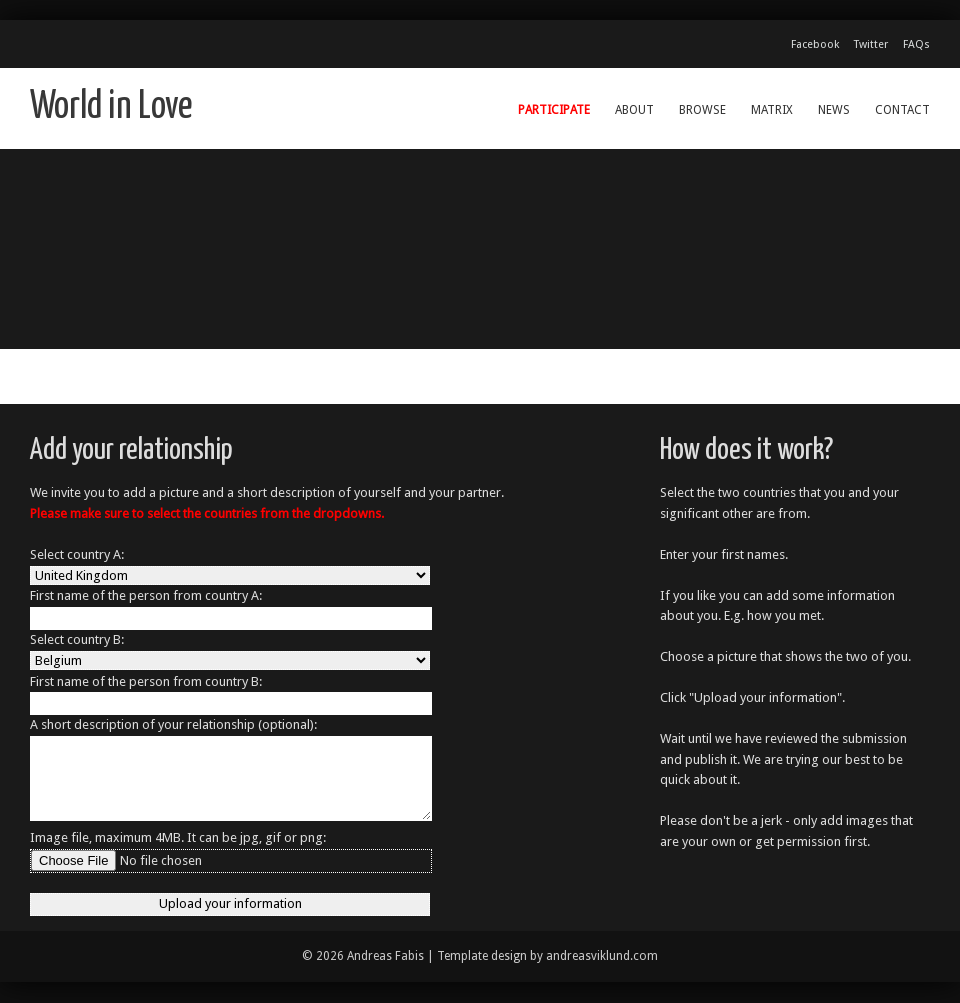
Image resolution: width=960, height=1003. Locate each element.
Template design (482, 956)
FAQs (916, 44)
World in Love (111, 107)
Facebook (815, 44)
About (634, 110)
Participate (554, 110)
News (834, 110)
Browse (702, 110)
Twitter (871, 44)
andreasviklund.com (602, 956)
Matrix (772, 110)
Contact (902, 110)
